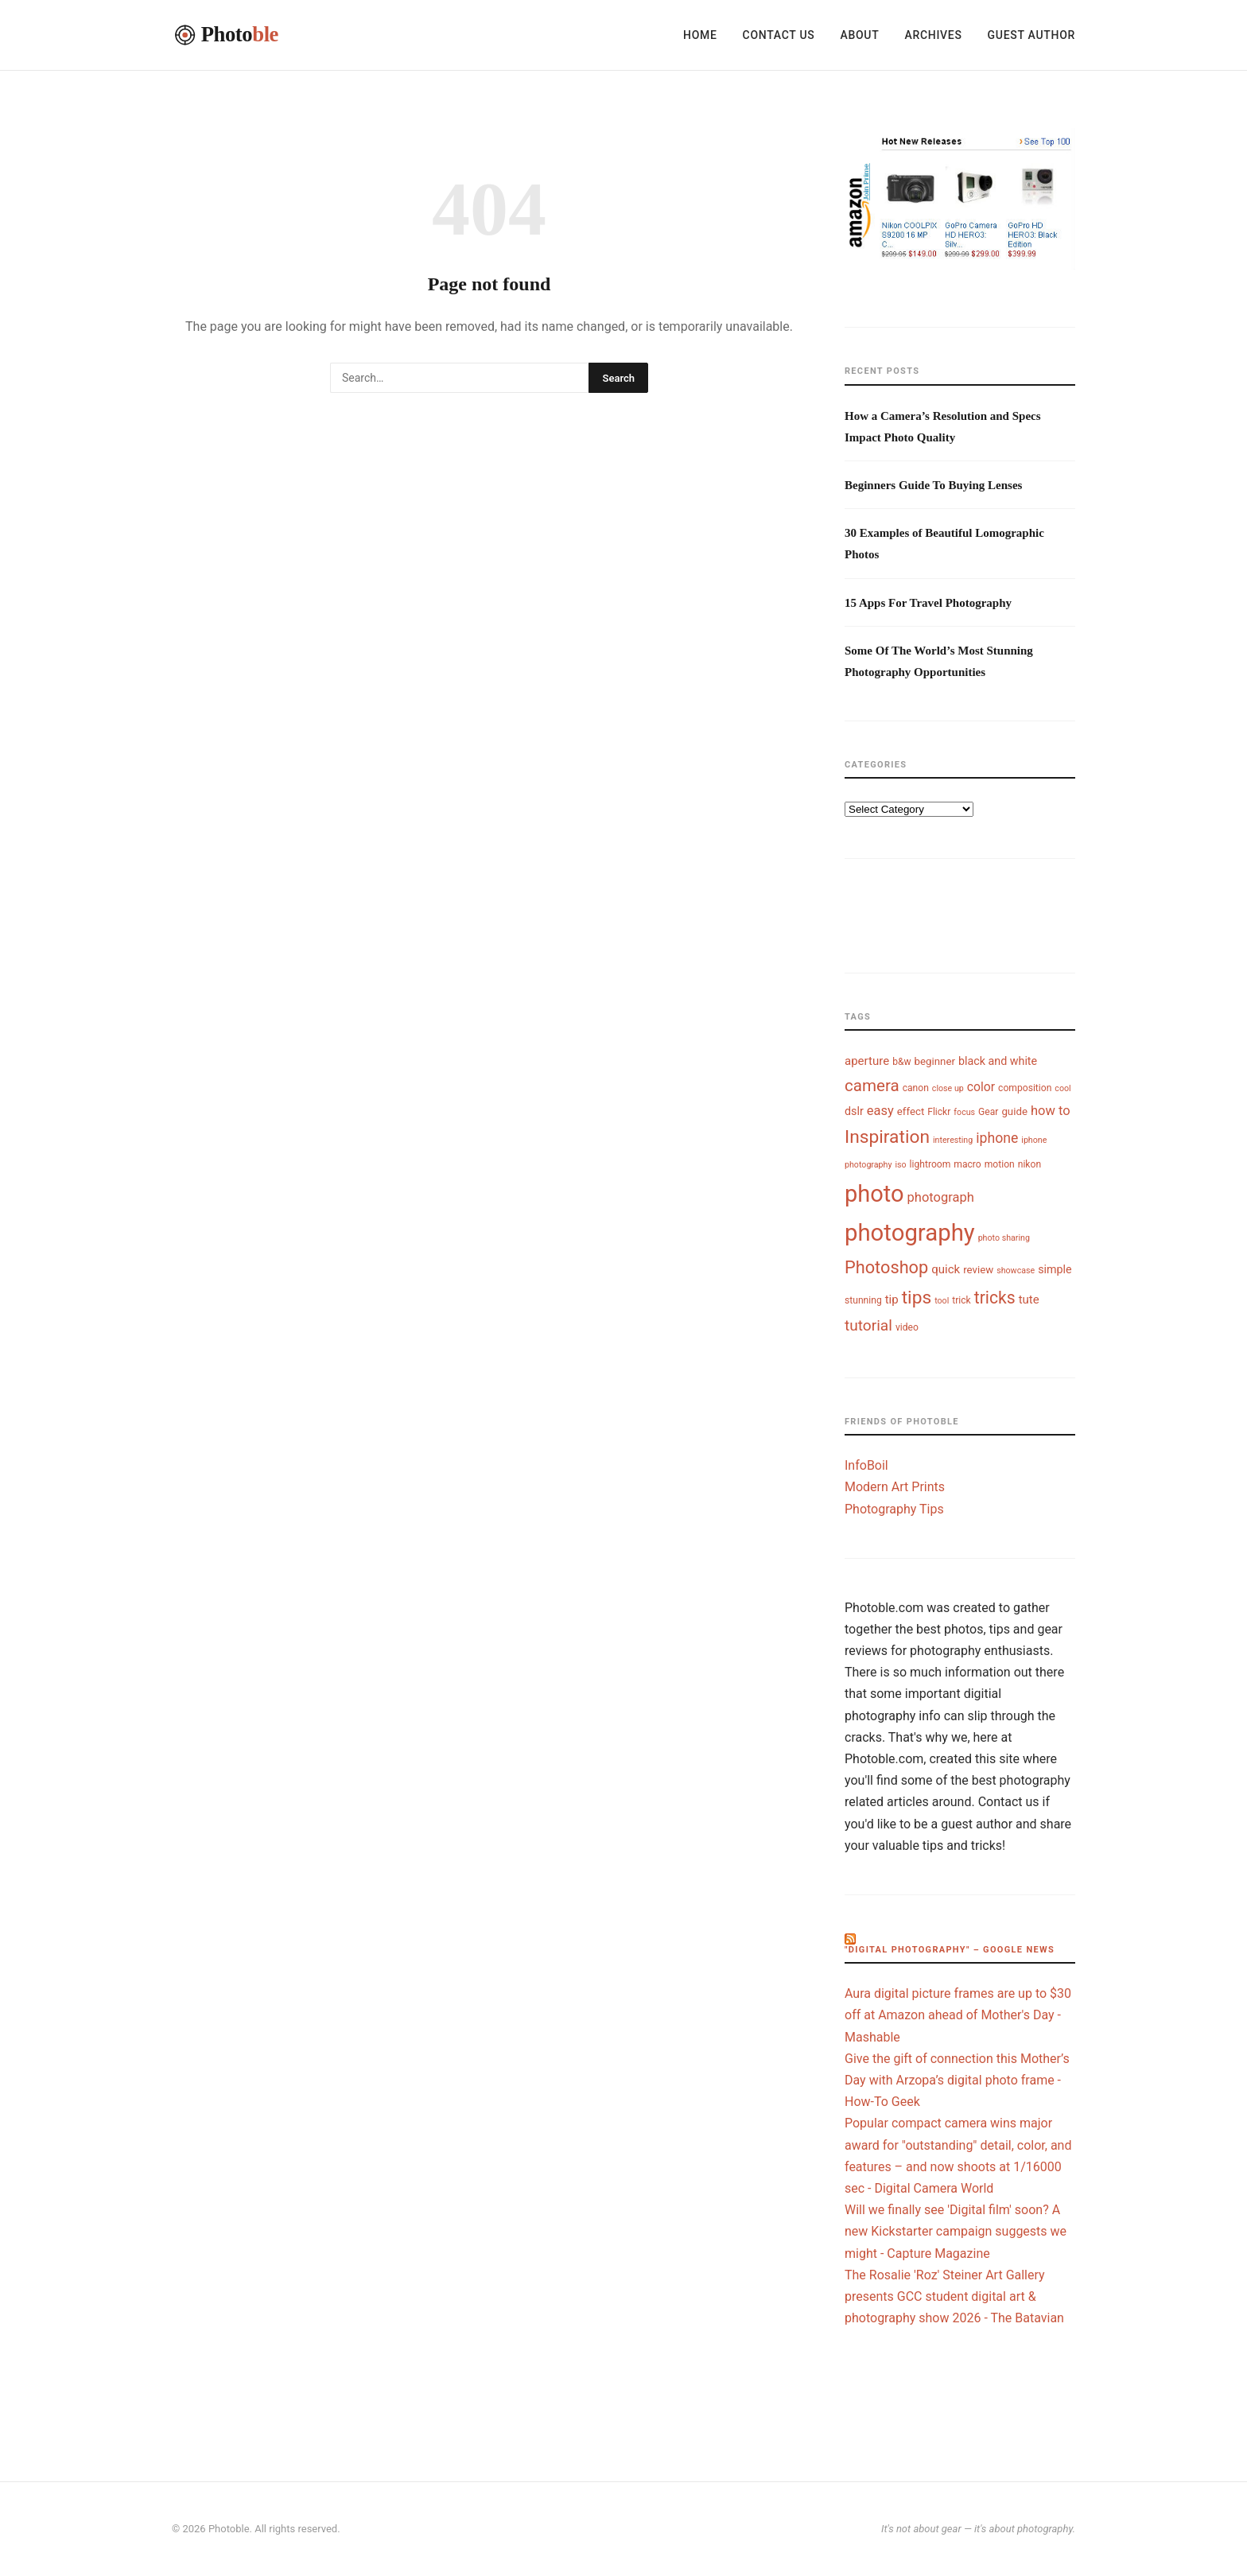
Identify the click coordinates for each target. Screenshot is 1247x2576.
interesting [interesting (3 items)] (953, 1140)
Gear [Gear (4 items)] (988, 1111)
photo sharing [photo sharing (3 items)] (1004, 1238)
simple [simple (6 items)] (1054, 1269)
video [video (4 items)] (907, 1327)
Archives (932, 35)
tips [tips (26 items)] (917, 1297)
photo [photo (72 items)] (874, 1193)
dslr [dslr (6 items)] (854, 1111)
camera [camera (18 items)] (872, 1085)
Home (700, 35)
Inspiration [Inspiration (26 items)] (887, 1137)
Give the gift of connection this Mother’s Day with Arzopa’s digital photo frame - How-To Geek (957, 2080)
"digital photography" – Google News (950, 1950)
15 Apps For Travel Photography (928, 602)
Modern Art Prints (895, 1486)
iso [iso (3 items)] (900, 1165)
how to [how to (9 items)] (1050, 1110)
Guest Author (1031, 35)
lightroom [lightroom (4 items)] (930, 1164)
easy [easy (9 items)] (880, 1110)
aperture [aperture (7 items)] (867, 1061)
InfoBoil (866, 1465)
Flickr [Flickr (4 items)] (938, 1111)
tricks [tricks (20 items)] (995, 1297)
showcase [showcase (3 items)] (1015, 1270)
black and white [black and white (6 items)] (997, 1061)
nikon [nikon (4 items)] (1029, 1164)
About (859, 35)
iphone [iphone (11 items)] (997, 1138)
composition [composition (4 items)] (1024, 1088)
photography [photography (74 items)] (910, 1232)
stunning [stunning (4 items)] (863, 1300)
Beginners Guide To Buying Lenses (933, 485)
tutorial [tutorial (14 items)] (868, 1325)
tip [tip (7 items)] (892, 1299)
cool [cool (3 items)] (1062, 1088)
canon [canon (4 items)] (916, 1088)
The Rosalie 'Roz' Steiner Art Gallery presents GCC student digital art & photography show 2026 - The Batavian (954, 2296)
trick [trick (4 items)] (961, 1300)
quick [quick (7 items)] (945, 1269)
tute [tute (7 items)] (1029, 1299)
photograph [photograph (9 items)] (940, 1197)
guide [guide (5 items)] (1014, 1111)
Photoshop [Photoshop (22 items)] (886, 1267)
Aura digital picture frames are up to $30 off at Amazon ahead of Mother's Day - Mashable (958, 2015)
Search (618, 378)
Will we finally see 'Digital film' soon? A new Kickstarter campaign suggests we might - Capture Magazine (955, 2231)
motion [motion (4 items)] (1000, 1164)
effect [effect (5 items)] (910, 1111)
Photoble (229, 2529)
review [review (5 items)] (978, 1270)
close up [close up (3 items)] (948, 1088)
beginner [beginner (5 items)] (935, 1061)
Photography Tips (894, 1509)
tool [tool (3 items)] (941, 1301)
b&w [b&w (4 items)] (901, 1061)
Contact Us (779, 35)
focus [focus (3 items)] (964, 1112)
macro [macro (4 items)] (967, 1164)
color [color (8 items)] (981, 1086)
